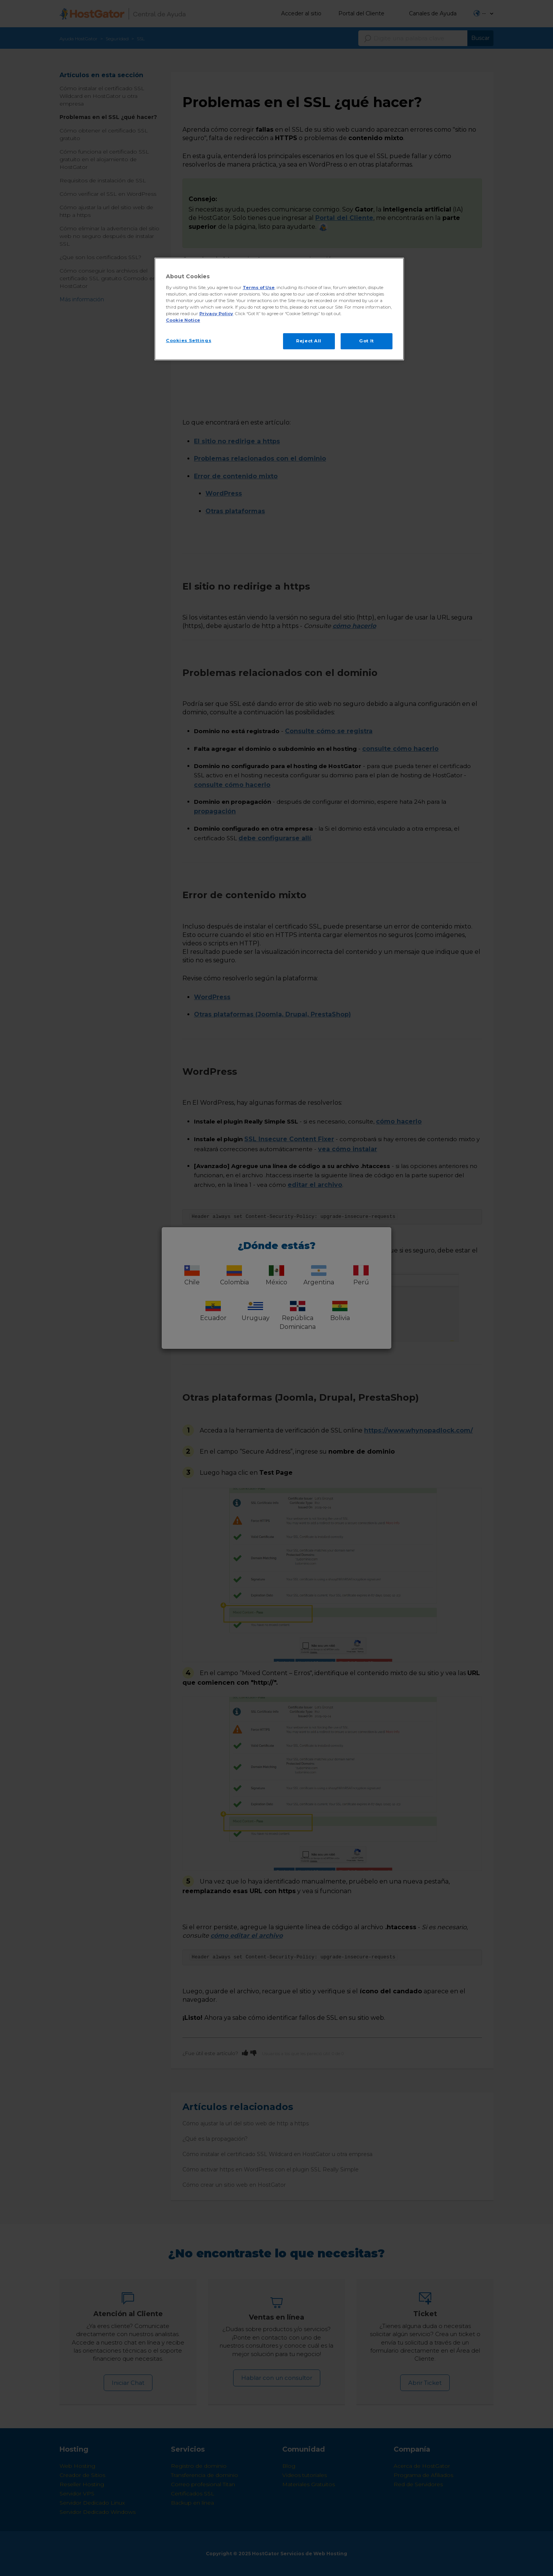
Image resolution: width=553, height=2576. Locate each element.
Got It (366, 341)
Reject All (308, 341)
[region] (279, 309)
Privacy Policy (216, 313)
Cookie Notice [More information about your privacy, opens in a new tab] (183, 320)
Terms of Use (259, 287)
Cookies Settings (188, 340)
